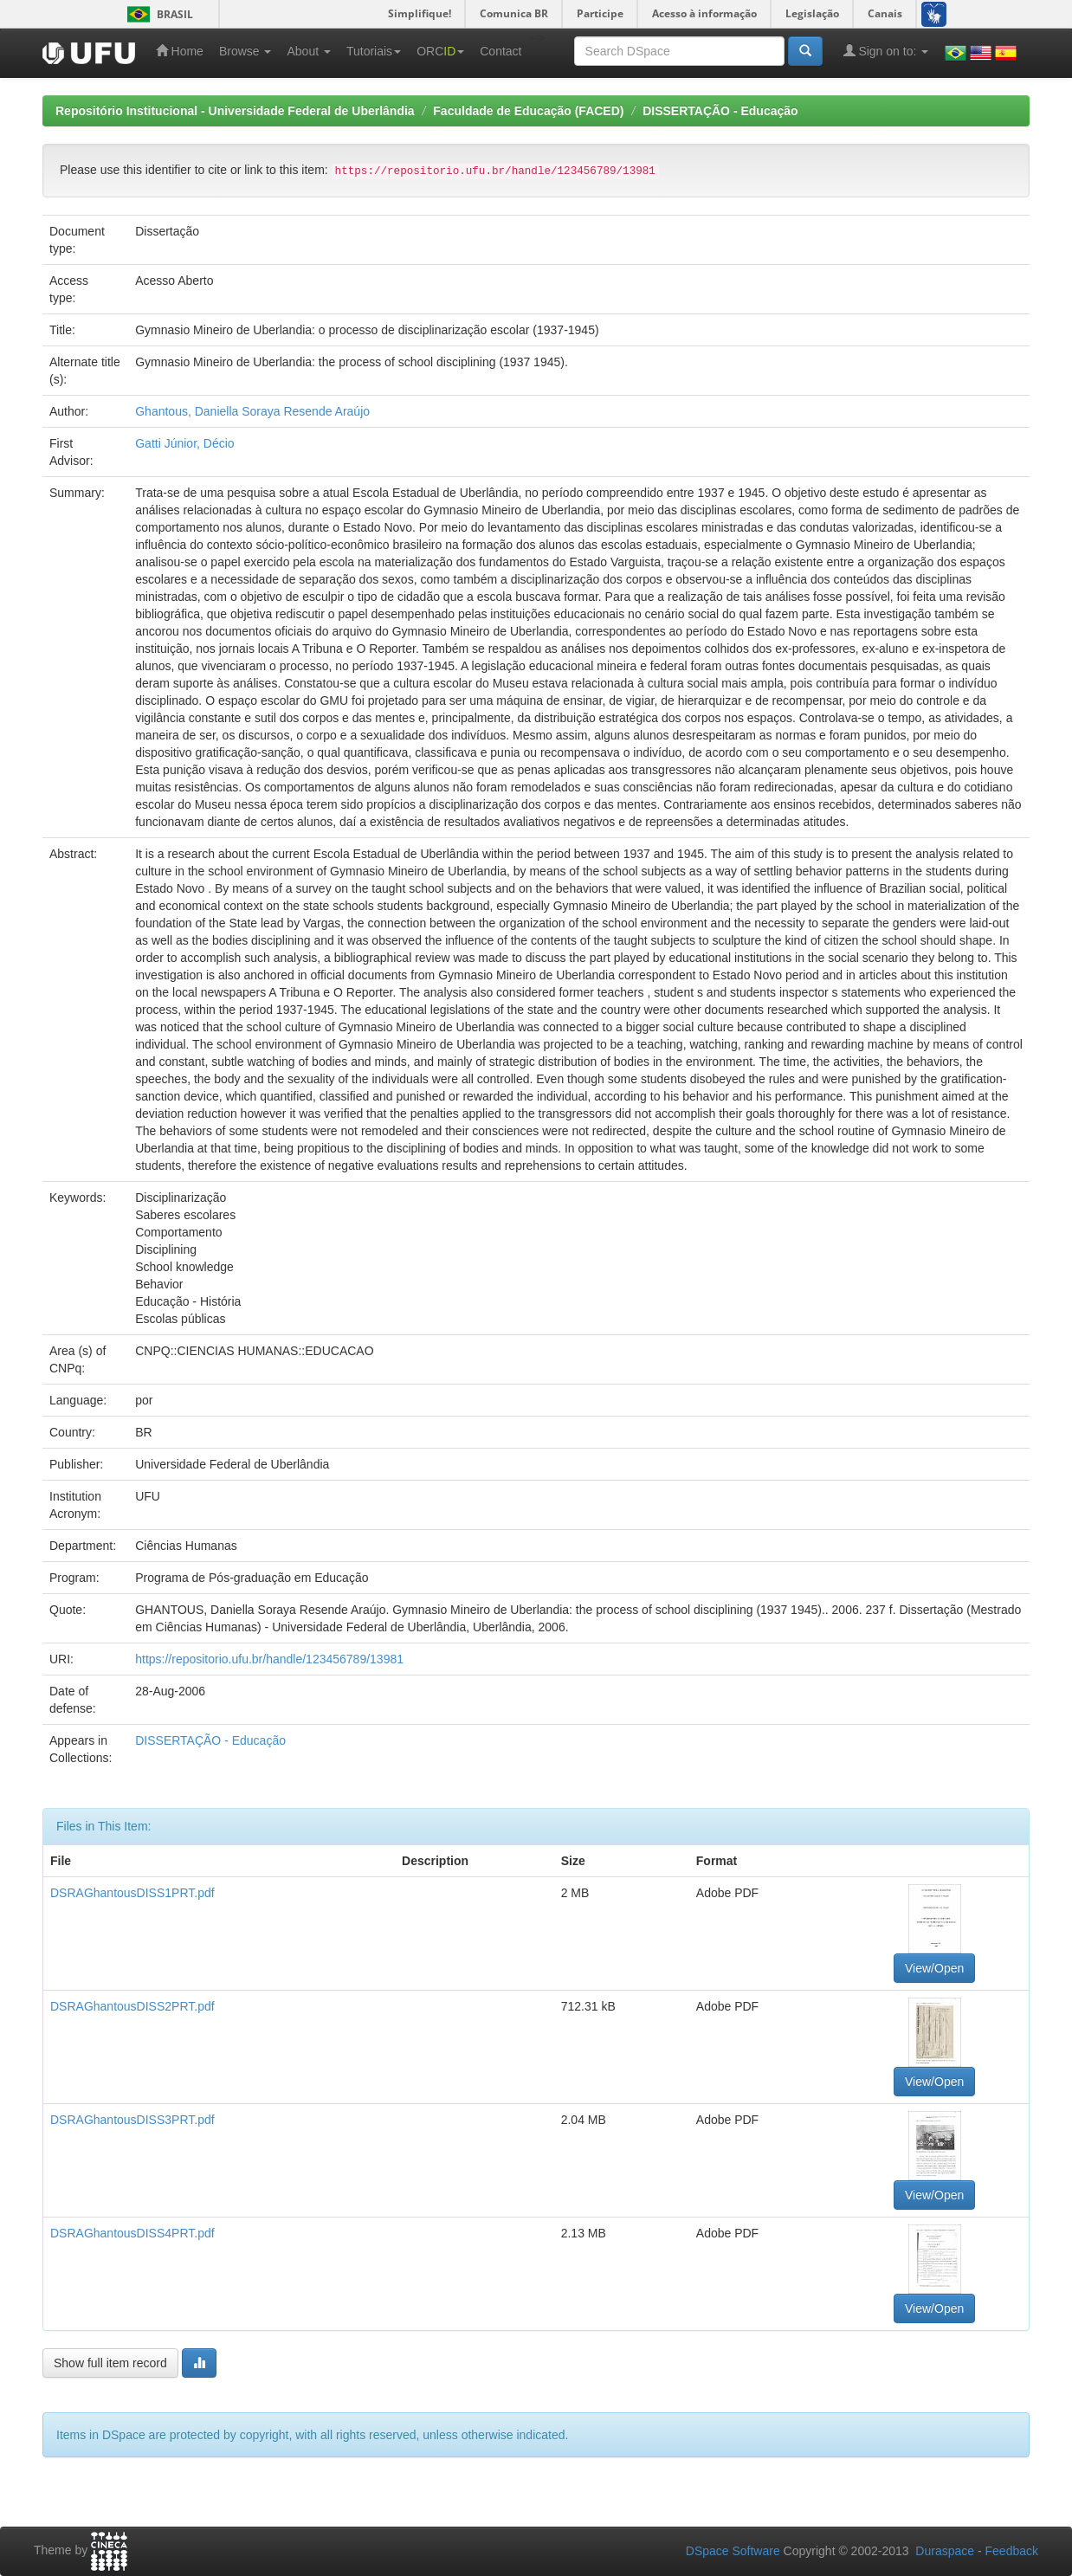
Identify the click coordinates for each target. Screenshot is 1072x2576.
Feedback (1011, 2551)
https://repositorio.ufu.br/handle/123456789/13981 (269, 1659)
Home (179, 50)
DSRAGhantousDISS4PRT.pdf (132, 2233)
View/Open (934, 1968)
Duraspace (944, 2551)
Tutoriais (373, 51)
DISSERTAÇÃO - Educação (720, 111)
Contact (500, 51)
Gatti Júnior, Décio (184, 443)
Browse (245, 51)
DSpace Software (733, 2551)
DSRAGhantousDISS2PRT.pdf (132, 2006)
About (308, 51)
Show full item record (110, 2363)
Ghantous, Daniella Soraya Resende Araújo (252, 411)
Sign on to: (886, 50)
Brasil (157, 14)
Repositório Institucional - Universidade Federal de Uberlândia (235, 111)
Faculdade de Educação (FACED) (528, 111)
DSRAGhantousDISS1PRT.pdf (132, 1893)
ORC (440, 51)
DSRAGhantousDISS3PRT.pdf (132, 2120)
